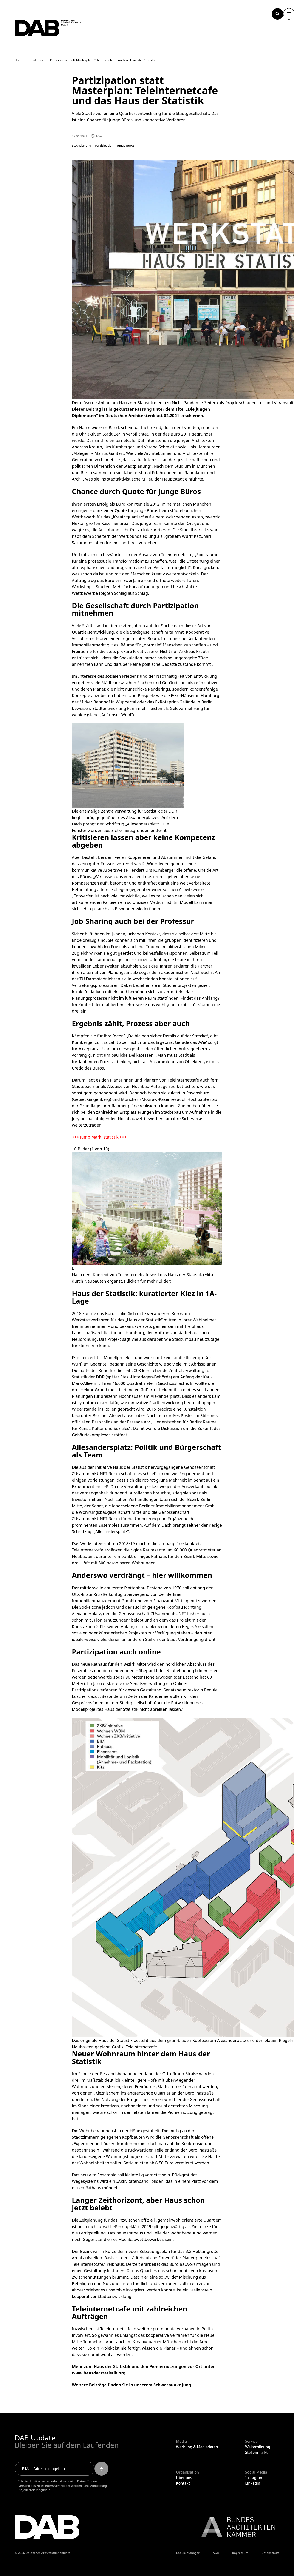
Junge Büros (125, 145)
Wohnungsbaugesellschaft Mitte (110, 1512)
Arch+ (77, 479)
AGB (216, 2553)
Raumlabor (195, 472)
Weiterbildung (257, 2446)
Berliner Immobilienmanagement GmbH (178, 1506)
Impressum (240, 2553)
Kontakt (183, 2483)
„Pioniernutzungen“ (111, 1619)
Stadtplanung (81, 145)
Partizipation (104, 145)
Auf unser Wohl (116, 714)
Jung (186, 2385)
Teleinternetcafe (119, 440)
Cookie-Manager (188, 2553)
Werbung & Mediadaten (197, 2446)
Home (19, 60)
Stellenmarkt (256, 2452)
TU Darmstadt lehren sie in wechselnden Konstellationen (134, 978)
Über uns (184, 2477)
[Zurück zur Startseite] (63, 34)
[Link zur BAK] (235, 2527)
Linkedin (252, 2483)
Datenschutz (270, 2553)
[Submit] (101, 2469)
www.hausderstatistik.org (99, 2373)
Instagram (254, 2477)
